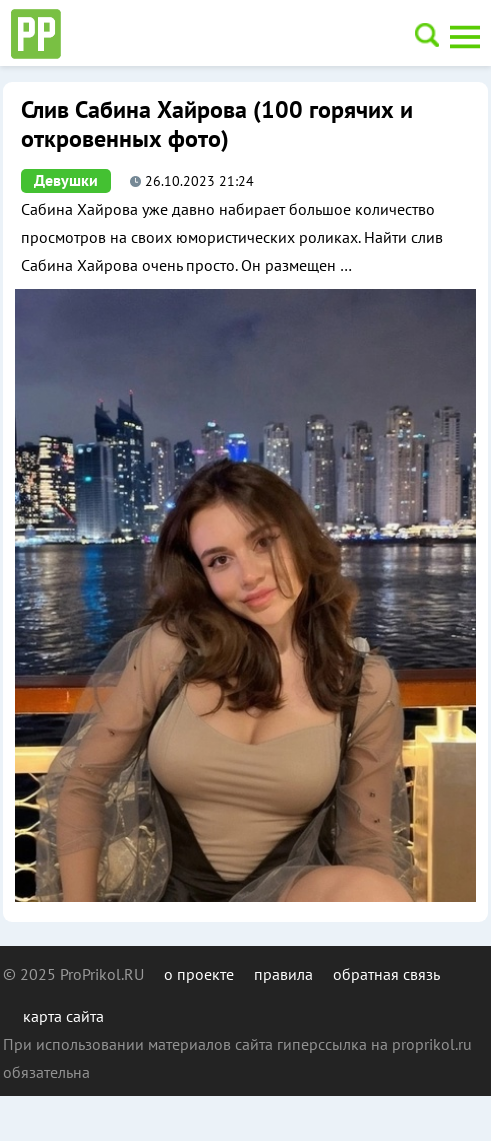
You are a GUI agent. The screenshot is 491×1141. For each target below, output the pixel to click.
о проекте (199, 974)
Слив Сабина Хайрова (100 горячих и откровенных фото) (217, 125)
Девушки (66, 181)
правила (283, 974)
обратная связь (386, 974)
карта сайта (63, 1016)
